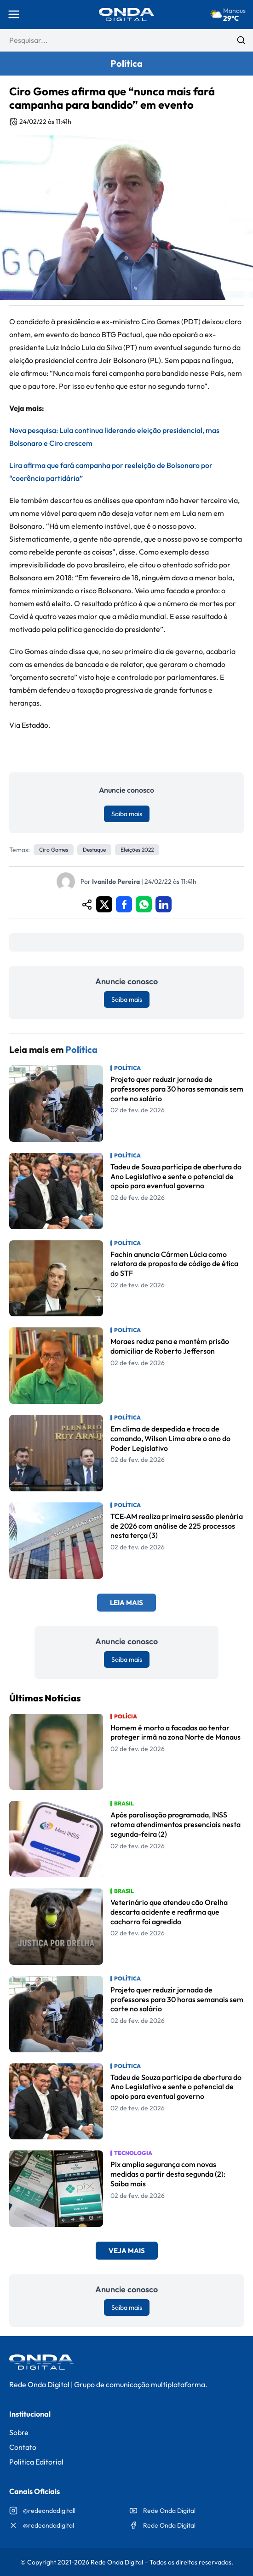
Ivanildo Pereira (116, 881)
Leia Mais (126, 1602)
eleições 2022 (137, 849)
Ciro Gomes (53, 849)
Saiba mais (126, 814)
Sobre (19, 2432)
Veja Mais (127, 2250)
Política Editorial (36, 2461)
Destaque (94, 849)
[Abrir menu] (13, 14)
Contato (22, 2447)
